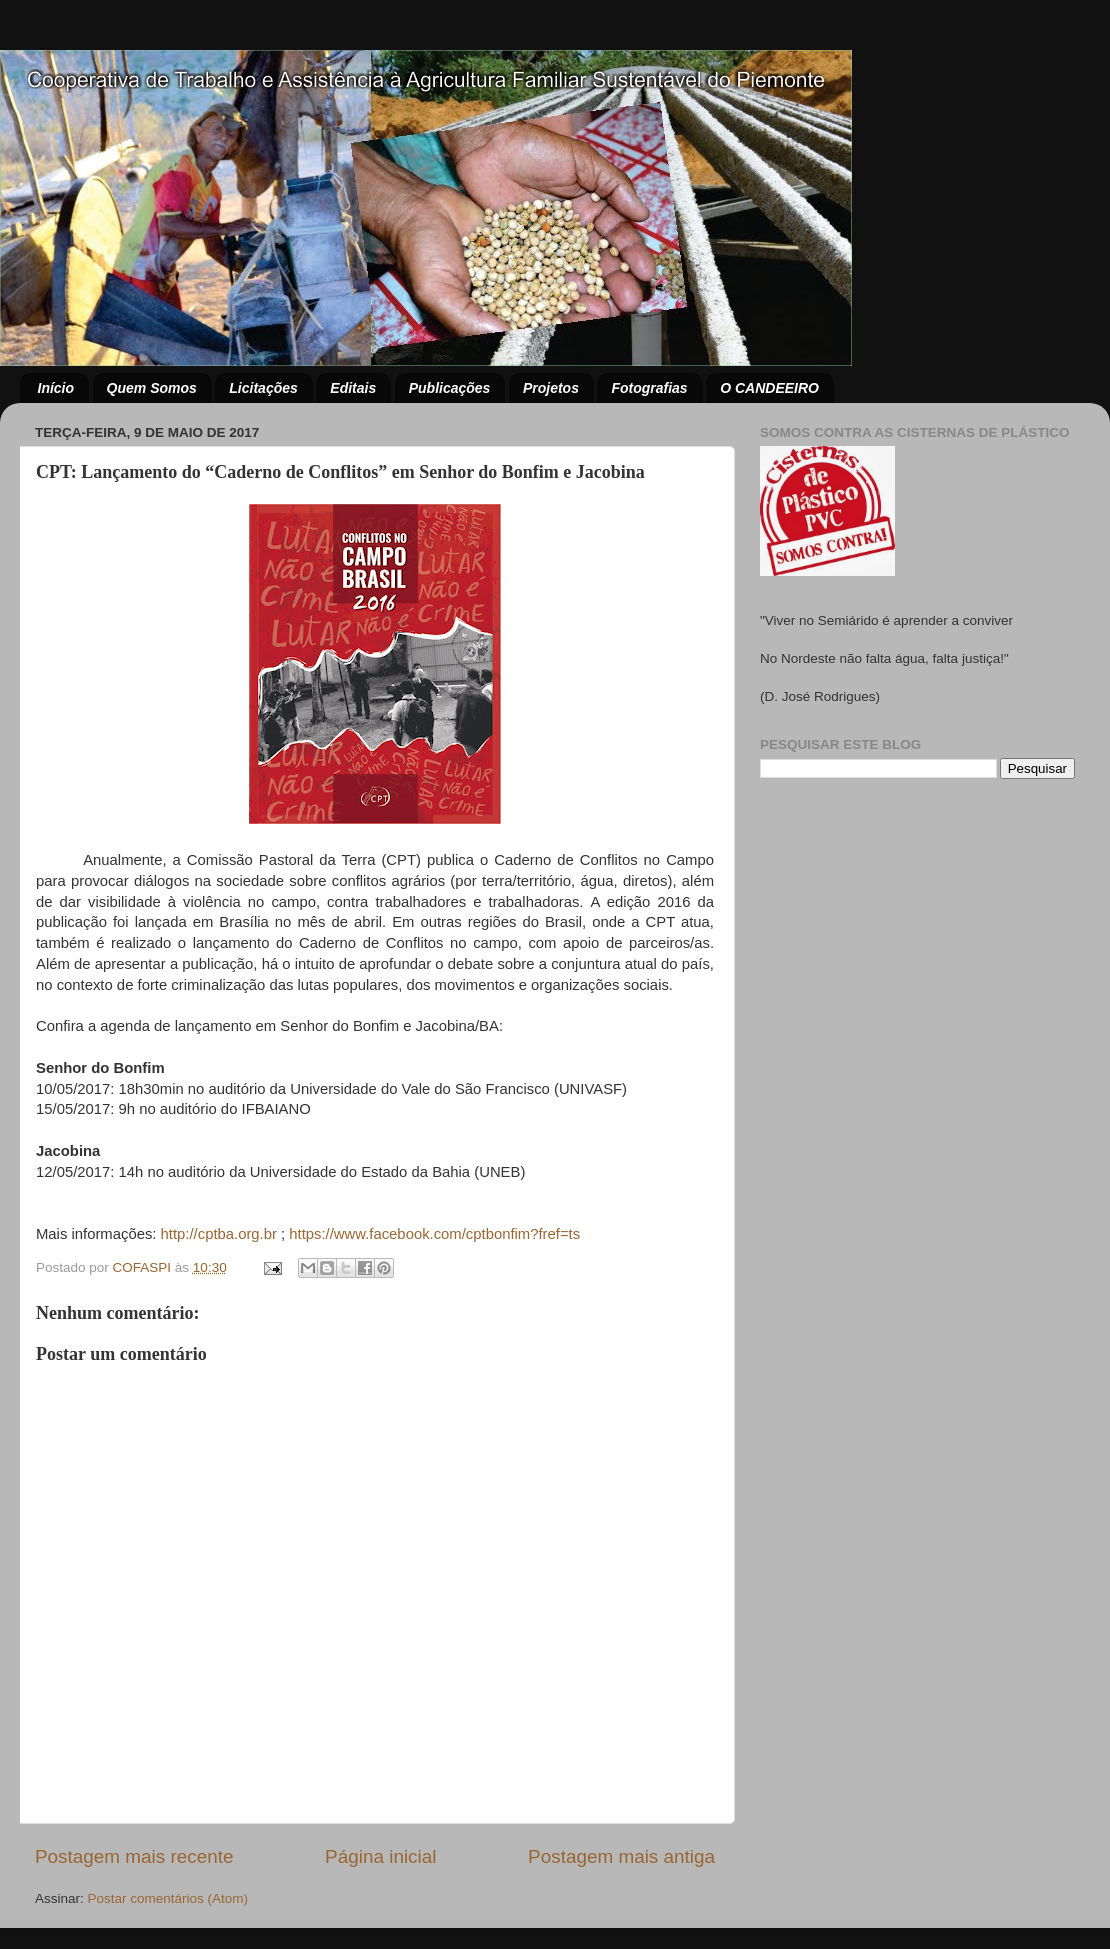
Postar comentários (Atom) (168, 1898)
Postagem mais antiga (621, 1856)
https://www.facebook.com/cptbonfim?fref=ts (434, 1234)
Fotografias (649, 388)
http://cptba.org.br (219, 1234)
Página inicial (380, 1856)
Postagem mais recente (134, 1856)
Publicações (450, 388)
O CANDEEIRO (769, 388)
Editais (353, 388)
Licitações (263, 388)
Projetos (551, 388)
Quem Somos (152, 388)
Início (56, 388)
